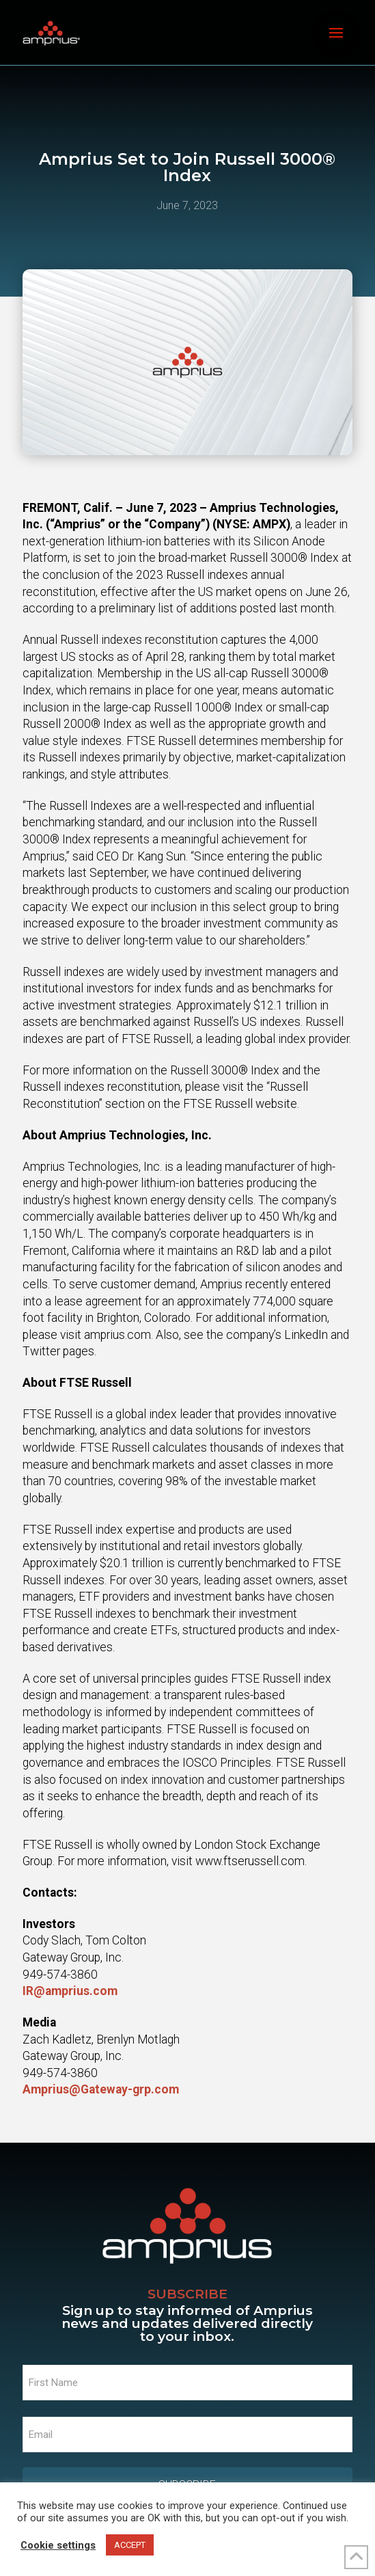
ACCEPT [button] (129, 2545)
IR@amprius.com (70, 1991)
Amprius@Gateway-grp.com (101, 2089)
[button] (336, 32)
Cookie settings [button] (58, 2545)
